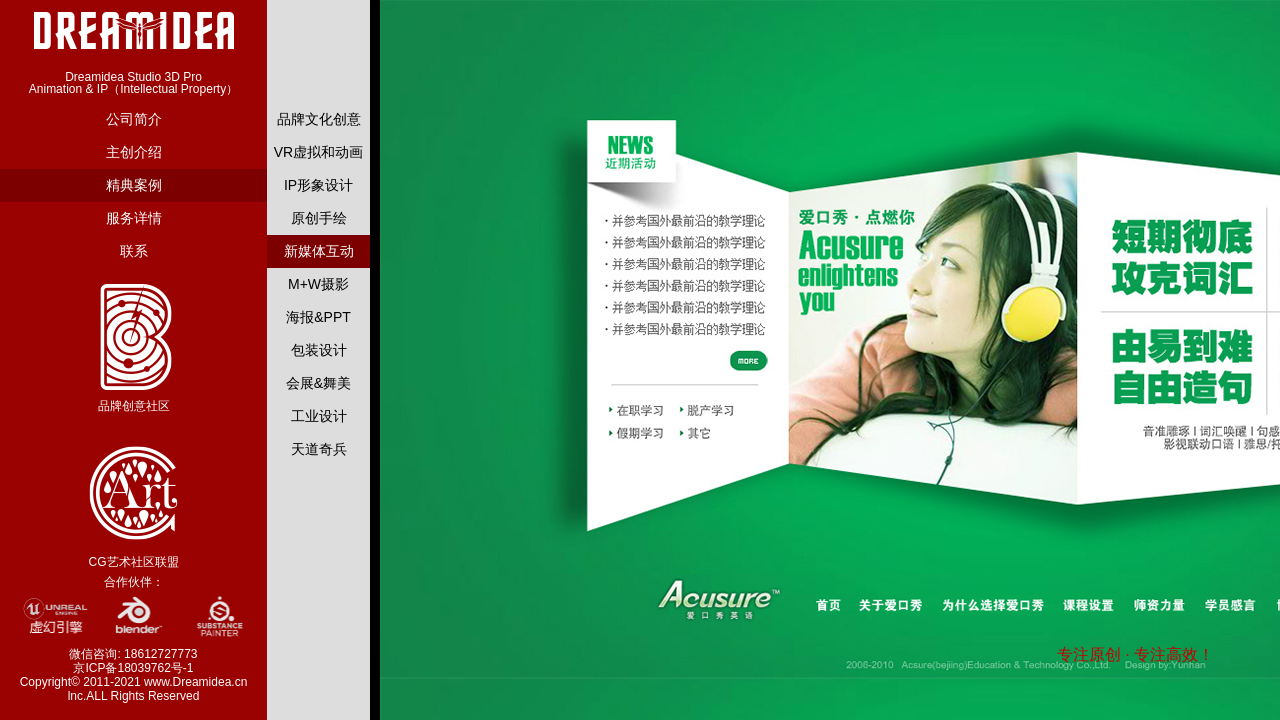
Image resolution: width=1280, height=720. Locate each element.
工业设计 (319, 416)
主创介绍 (134, 152)
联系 (134, 251)
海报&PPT (318, 317)
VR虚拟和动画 (318, 152)
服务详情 (134, 218)
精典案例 (134, 185)
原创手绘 (319, 218)
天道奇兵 (319, 449)
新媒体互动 (319, 251)
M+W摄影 (318, 284)
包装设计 (319, 350)
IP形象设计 (318, 185)
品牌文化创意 (319, 119)
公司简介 (134, 119)
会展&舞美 (318, 383)
